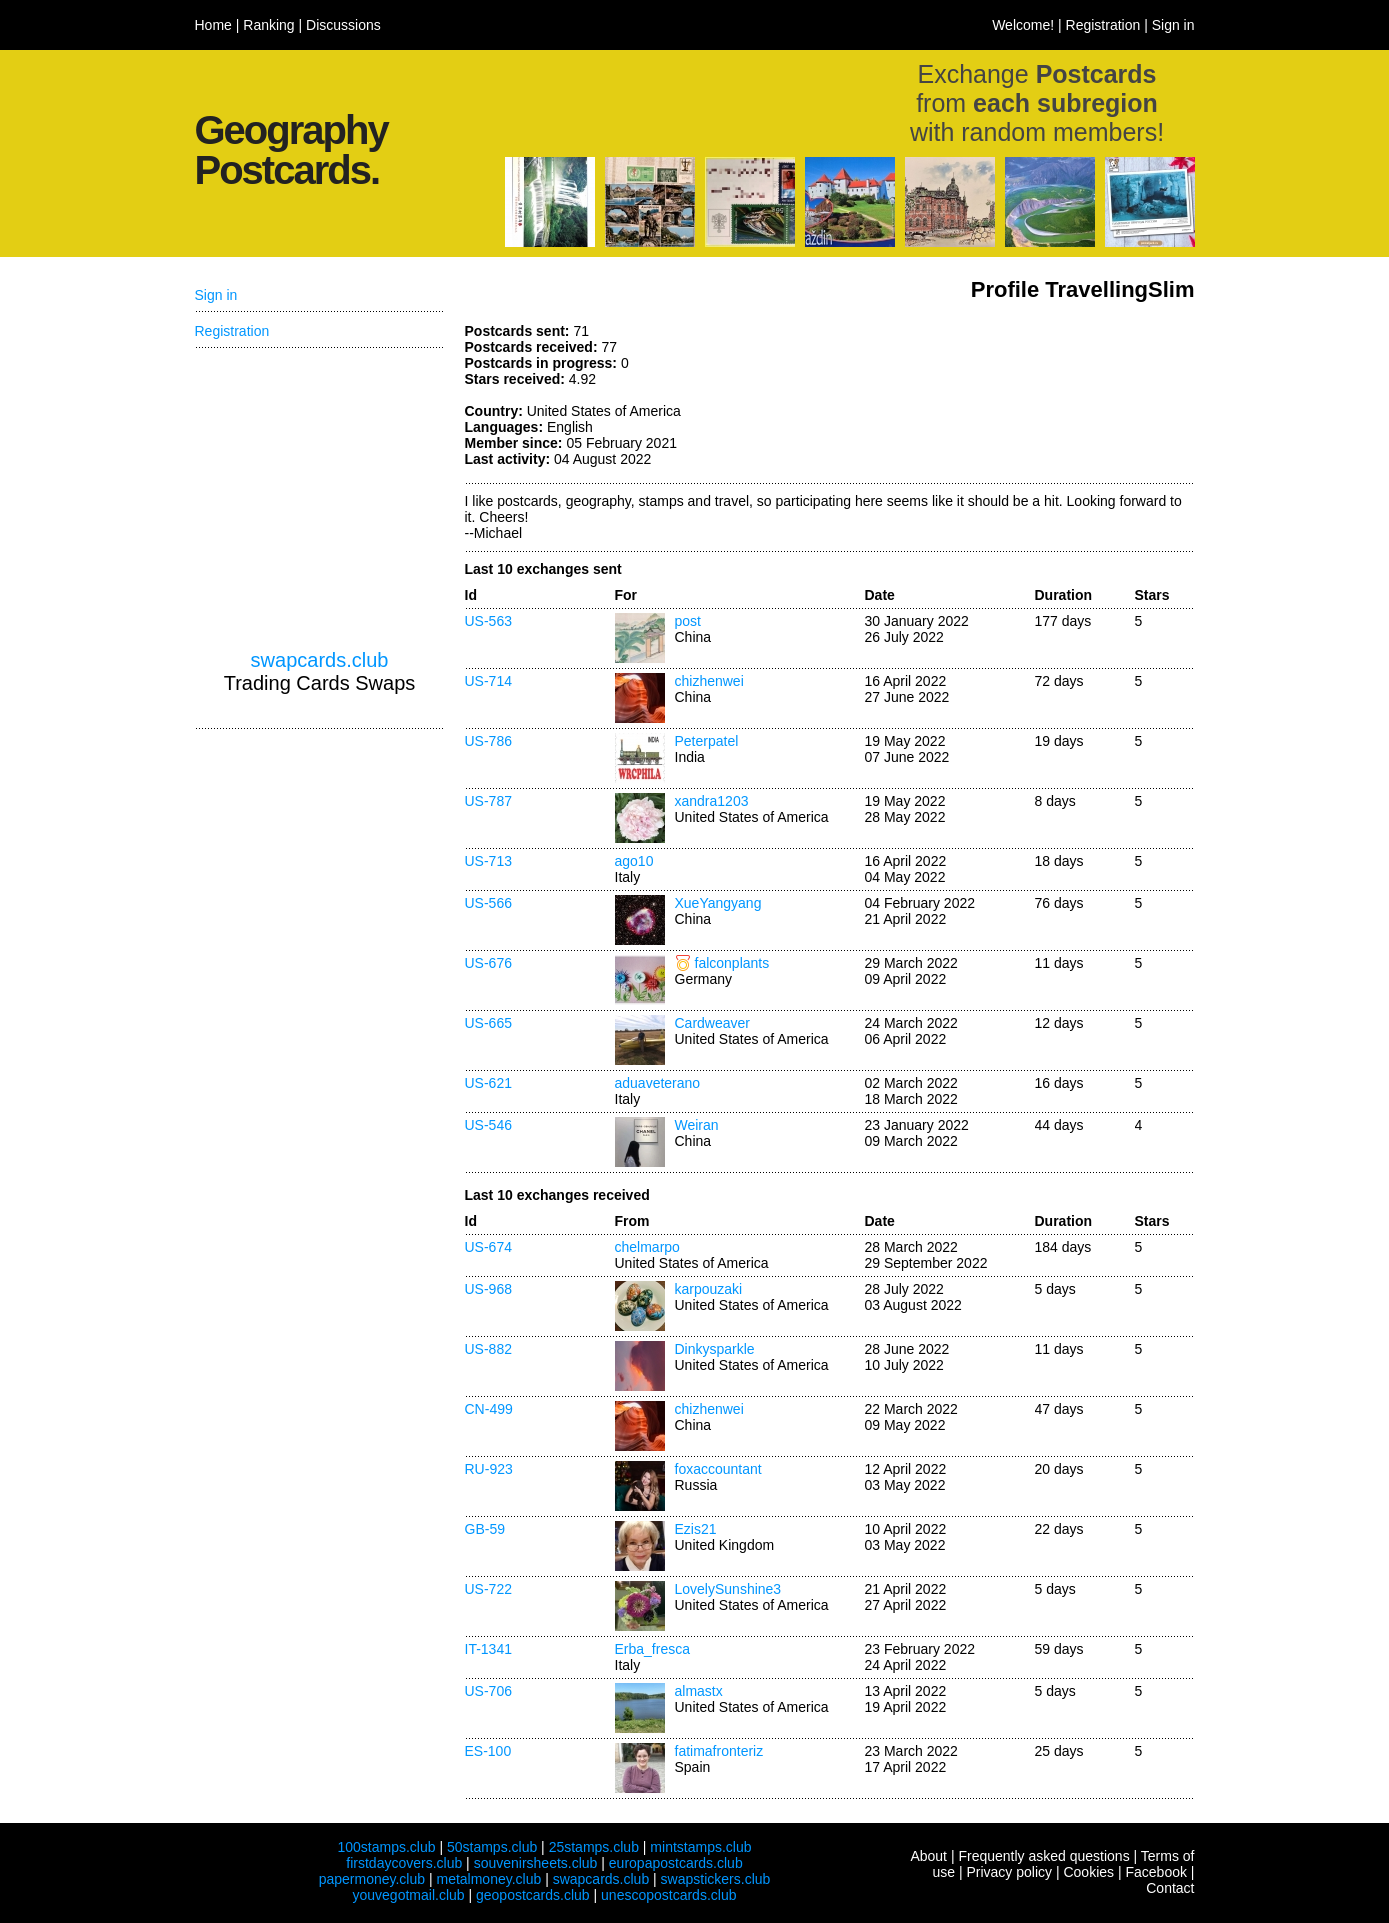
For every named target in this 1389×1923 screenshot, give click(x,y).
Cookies (1088, 1872)
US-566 (488, 903)
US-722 (488, 1589)
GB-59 (485, 1529)
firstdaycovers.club (404, 1863)
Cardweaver (712, 1023)
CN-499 (489, 1409)
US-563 (488, 621)
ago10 (634, 861)
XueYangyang (718, 903)
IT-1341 (488, 1649)
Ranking (268, 25)
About (928, 1856)
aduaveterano (658, 1083)
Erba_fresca (652, 1649)
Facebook (1155, 1872)
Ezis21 (696, 1529)
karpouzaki (709, 1289)
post (688, 621)
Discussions (343, 25)
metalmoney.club (488, 1879)
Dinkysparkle (715, 1349)
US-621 (488, 1083)
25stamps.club (594, 1847)
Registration (1103, 25)
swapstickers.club (716, 1879)
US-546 (488, 1125)
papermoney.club (372, 1879)
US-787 (488, 801)
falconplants (732, 963)
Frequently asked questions (1043, 1856)
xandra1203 (712, 801)
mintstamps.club (700, 1847)
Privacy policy (1009, 1872)
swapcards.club (320, 660)
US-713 (488, 861)
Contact (1170, 1888)
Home (213, 25)
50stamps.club (492, 1847)
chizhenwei (709, 681)
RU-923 (489, 1469)
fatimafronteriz (719, 1751)
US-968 (488, 1289)
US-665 (488, 1023)
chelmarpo (647, 1247)
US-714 (488, 681)
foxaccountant (718, 1469)
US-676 (488, 963)
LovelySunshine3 (728, 1589)
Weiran (697, 1125)
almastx (699, 1691)
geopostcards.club (533, 1895)
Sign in (1173, 25)
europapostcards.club (676, 1863)
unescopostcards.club (668, 1895)
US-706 (488, 1691)
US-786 (488, 741)
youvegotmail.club (409, 1895)
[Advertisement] (1045, 398)
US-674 (488, 1247)
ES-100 (488, 1751)
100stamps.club (386, 1847)
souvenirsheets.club (536, 1863)
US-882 (488, 1349)
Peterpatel (707, 741)
